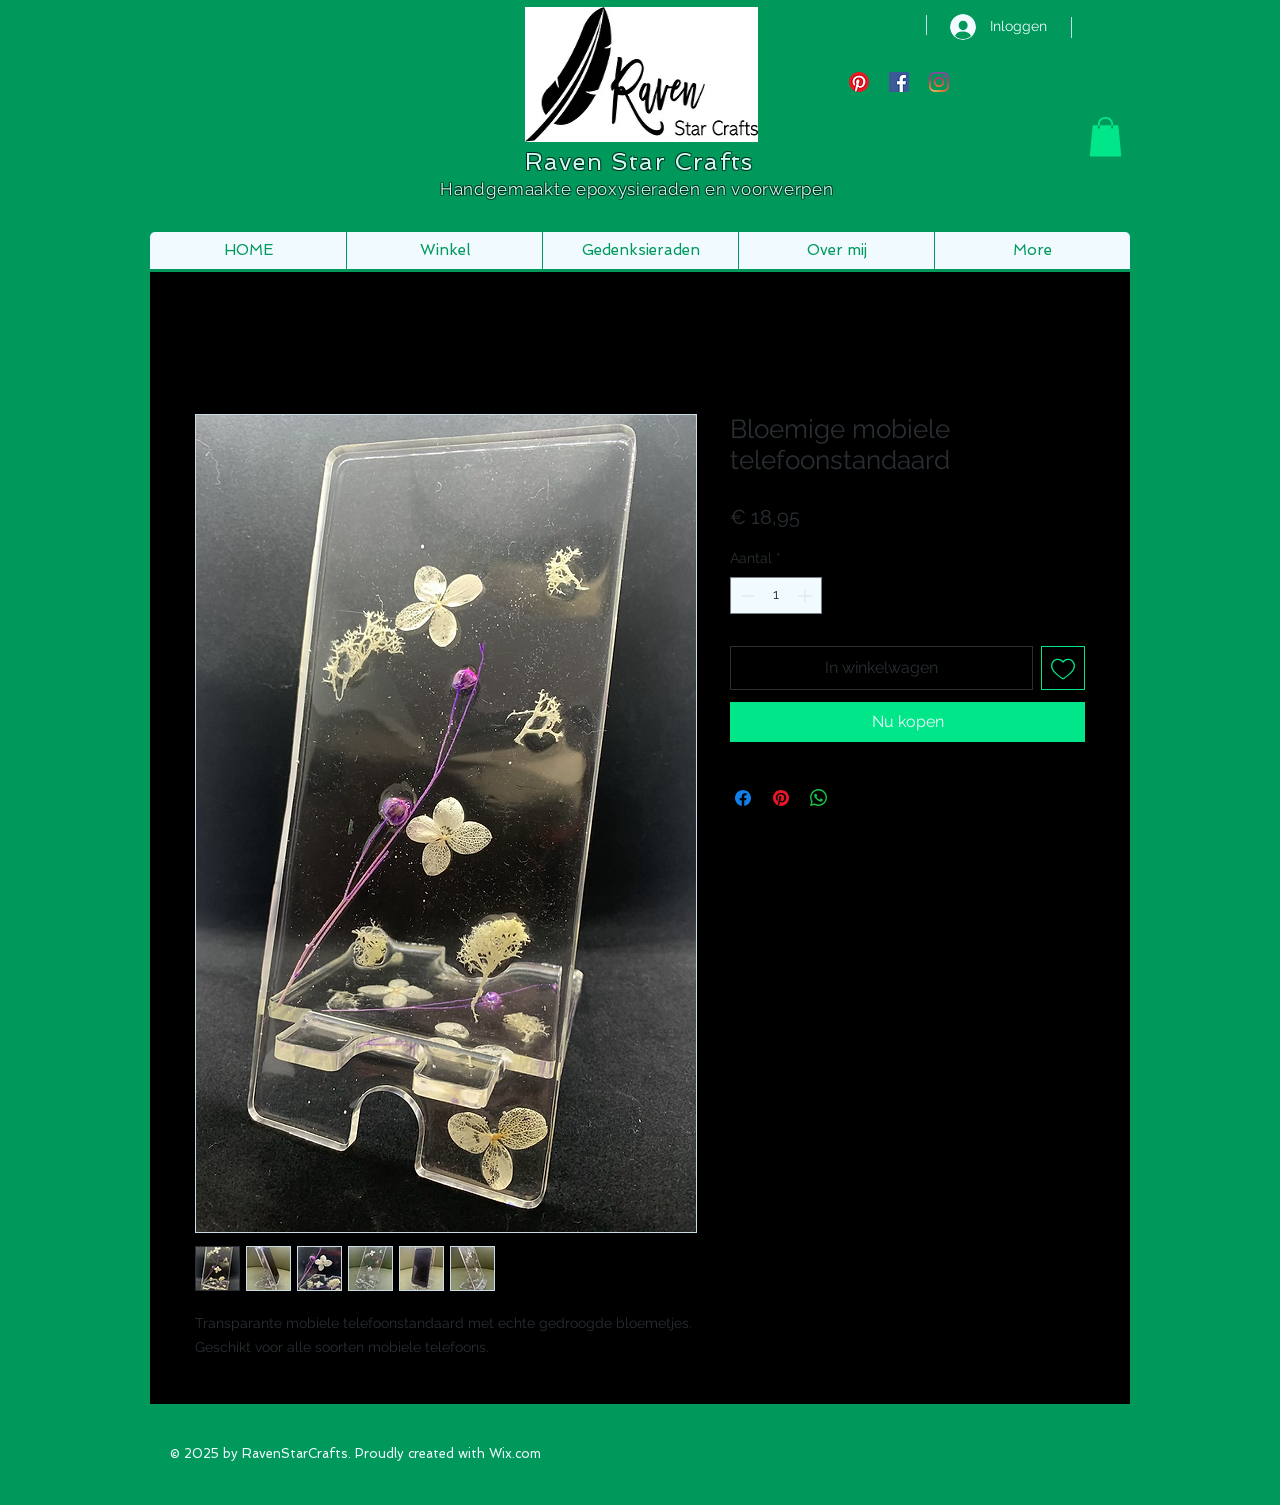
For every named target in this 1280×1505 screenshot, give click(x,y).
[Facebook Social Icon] (899, 82)
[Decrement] (745, 595)
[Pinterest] (859, 82)
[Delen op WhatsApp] (819, 798)
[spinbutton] (776, 595)
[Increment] (806, 595)
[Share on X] (857, 798)
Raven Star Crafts (639, 161)
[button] (1105, 136)
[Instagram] (939, 82)
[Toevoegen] (1063, 668)
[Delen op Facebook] (743, 798)
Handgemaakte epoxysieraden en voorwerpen (639, 189)
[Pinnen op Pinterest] (781, 798)
